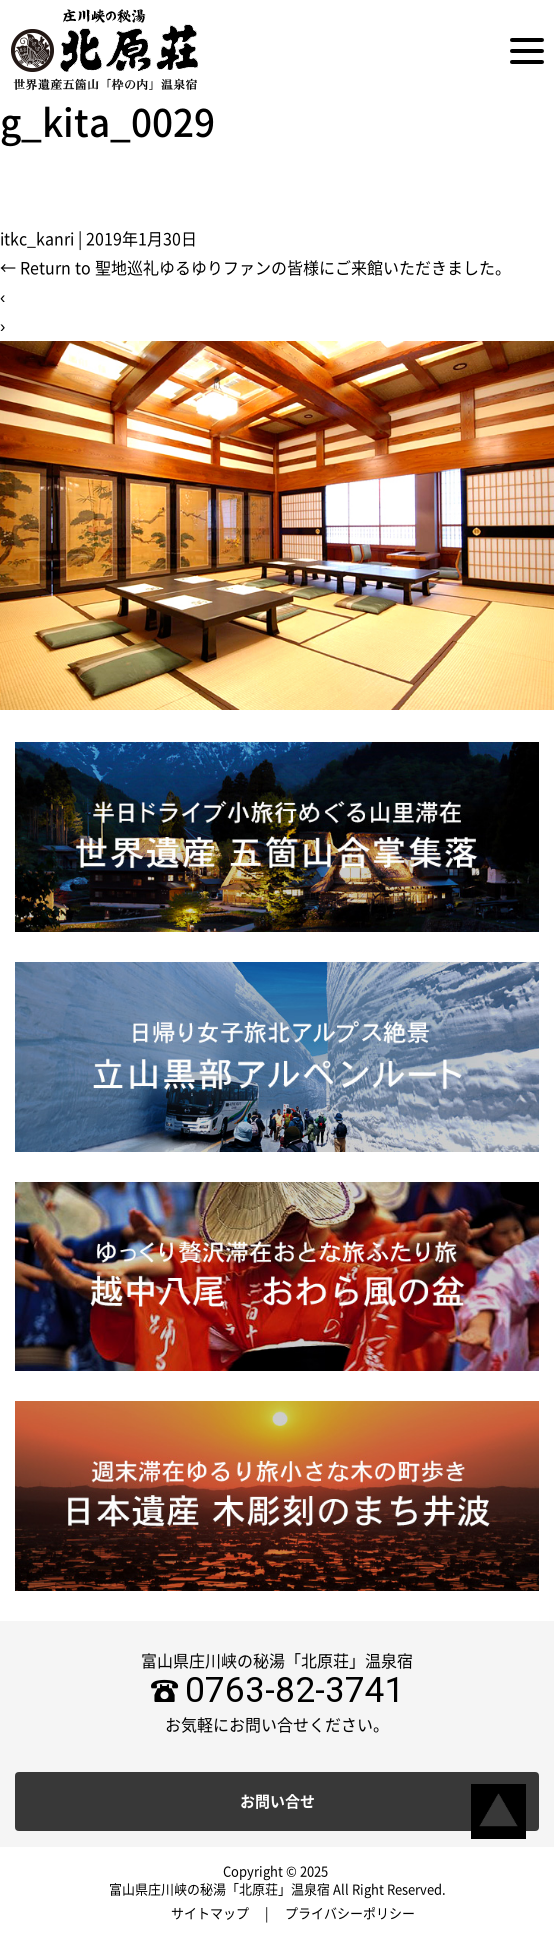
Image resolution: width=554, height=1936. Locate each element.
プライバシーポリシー (350, 1913)
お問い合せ (277, 1801)
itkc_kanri (37, 239)
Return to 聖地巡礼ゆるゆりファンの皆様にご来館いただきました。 (255, 268)
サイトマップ (210, 1913)
